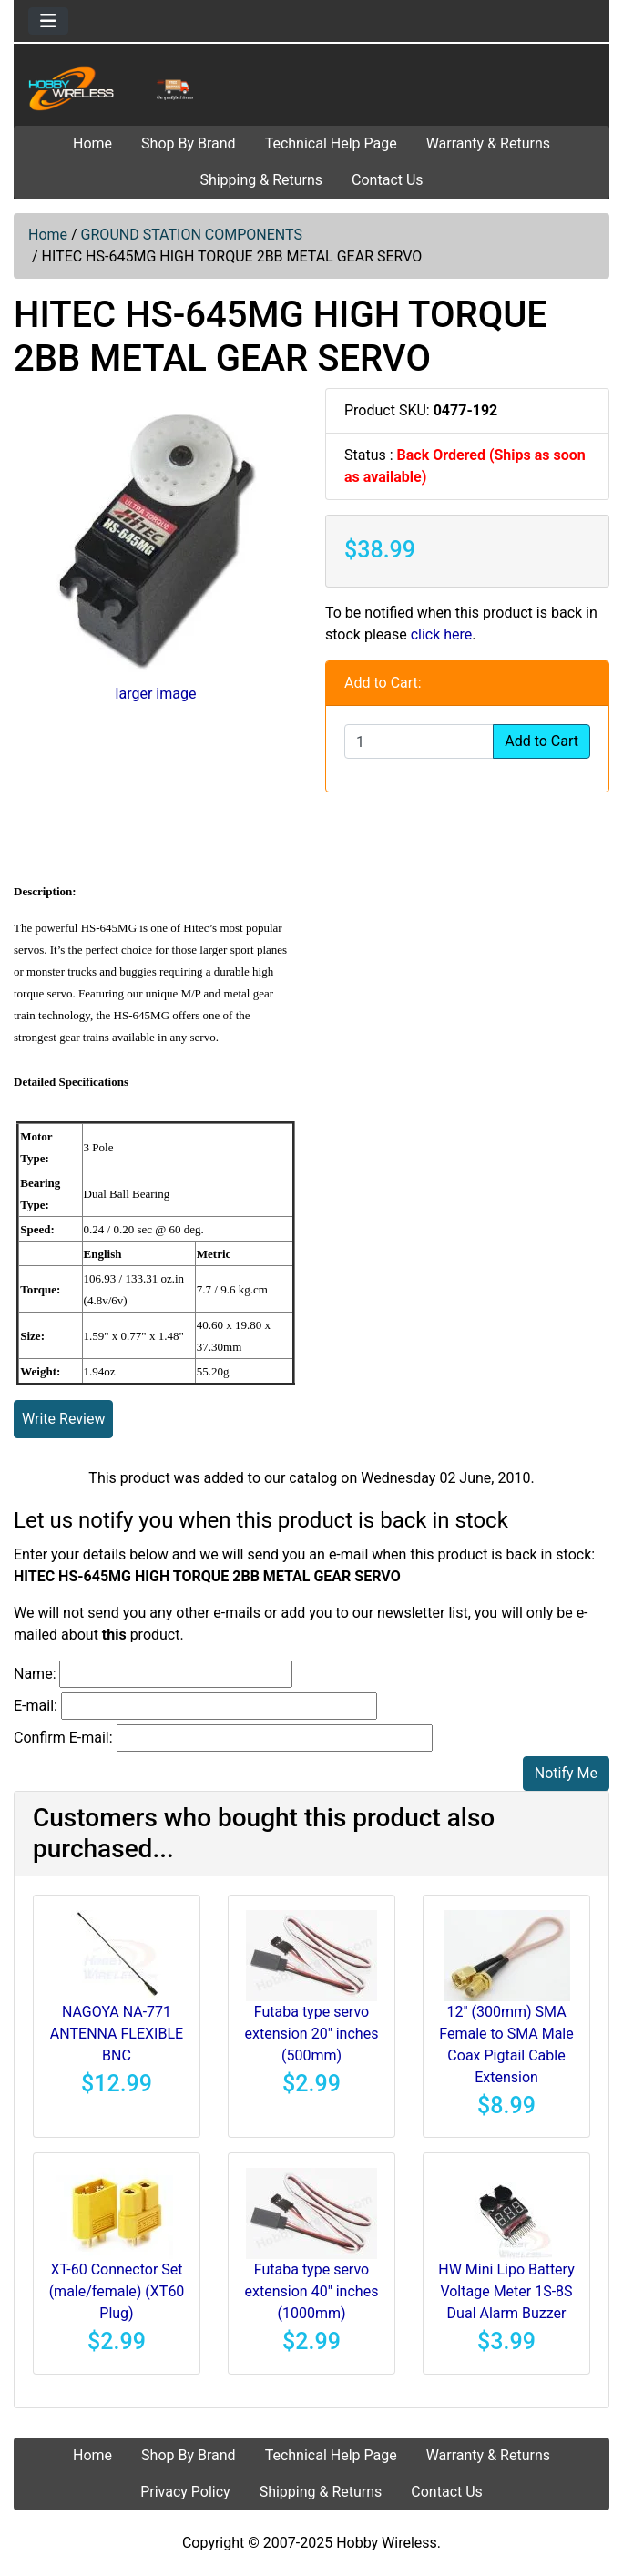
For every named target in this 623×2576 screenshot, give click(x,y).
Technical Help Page (331, 143)
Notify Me (566, 1773)
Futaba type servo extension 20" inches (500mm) (312, 2033)
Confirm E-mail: (63, 1737)
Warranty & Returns (488, 143)
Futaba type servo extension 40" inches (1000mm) (312, 2291)
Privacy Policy (185, 2491)
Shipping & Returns (260, 180)
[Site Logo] (113, 88)
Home (92, 143)
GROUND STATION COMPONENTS (191, 234)
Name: (35, 1673)
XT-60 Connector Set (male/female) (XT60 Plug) (117, 2291)
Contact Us (388, 180)
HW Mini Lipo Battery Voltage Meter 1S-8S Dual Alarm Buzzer (506, 2291)
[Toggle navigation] (48, 21)
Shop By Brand (188, 143)
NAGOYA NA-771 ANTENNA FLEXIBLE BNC (116, 2033)
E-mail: (35, 1705)
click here (442, 634)
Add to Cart (541, 741)
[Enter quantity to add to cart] (419, 741)
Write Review (63, 1418)
